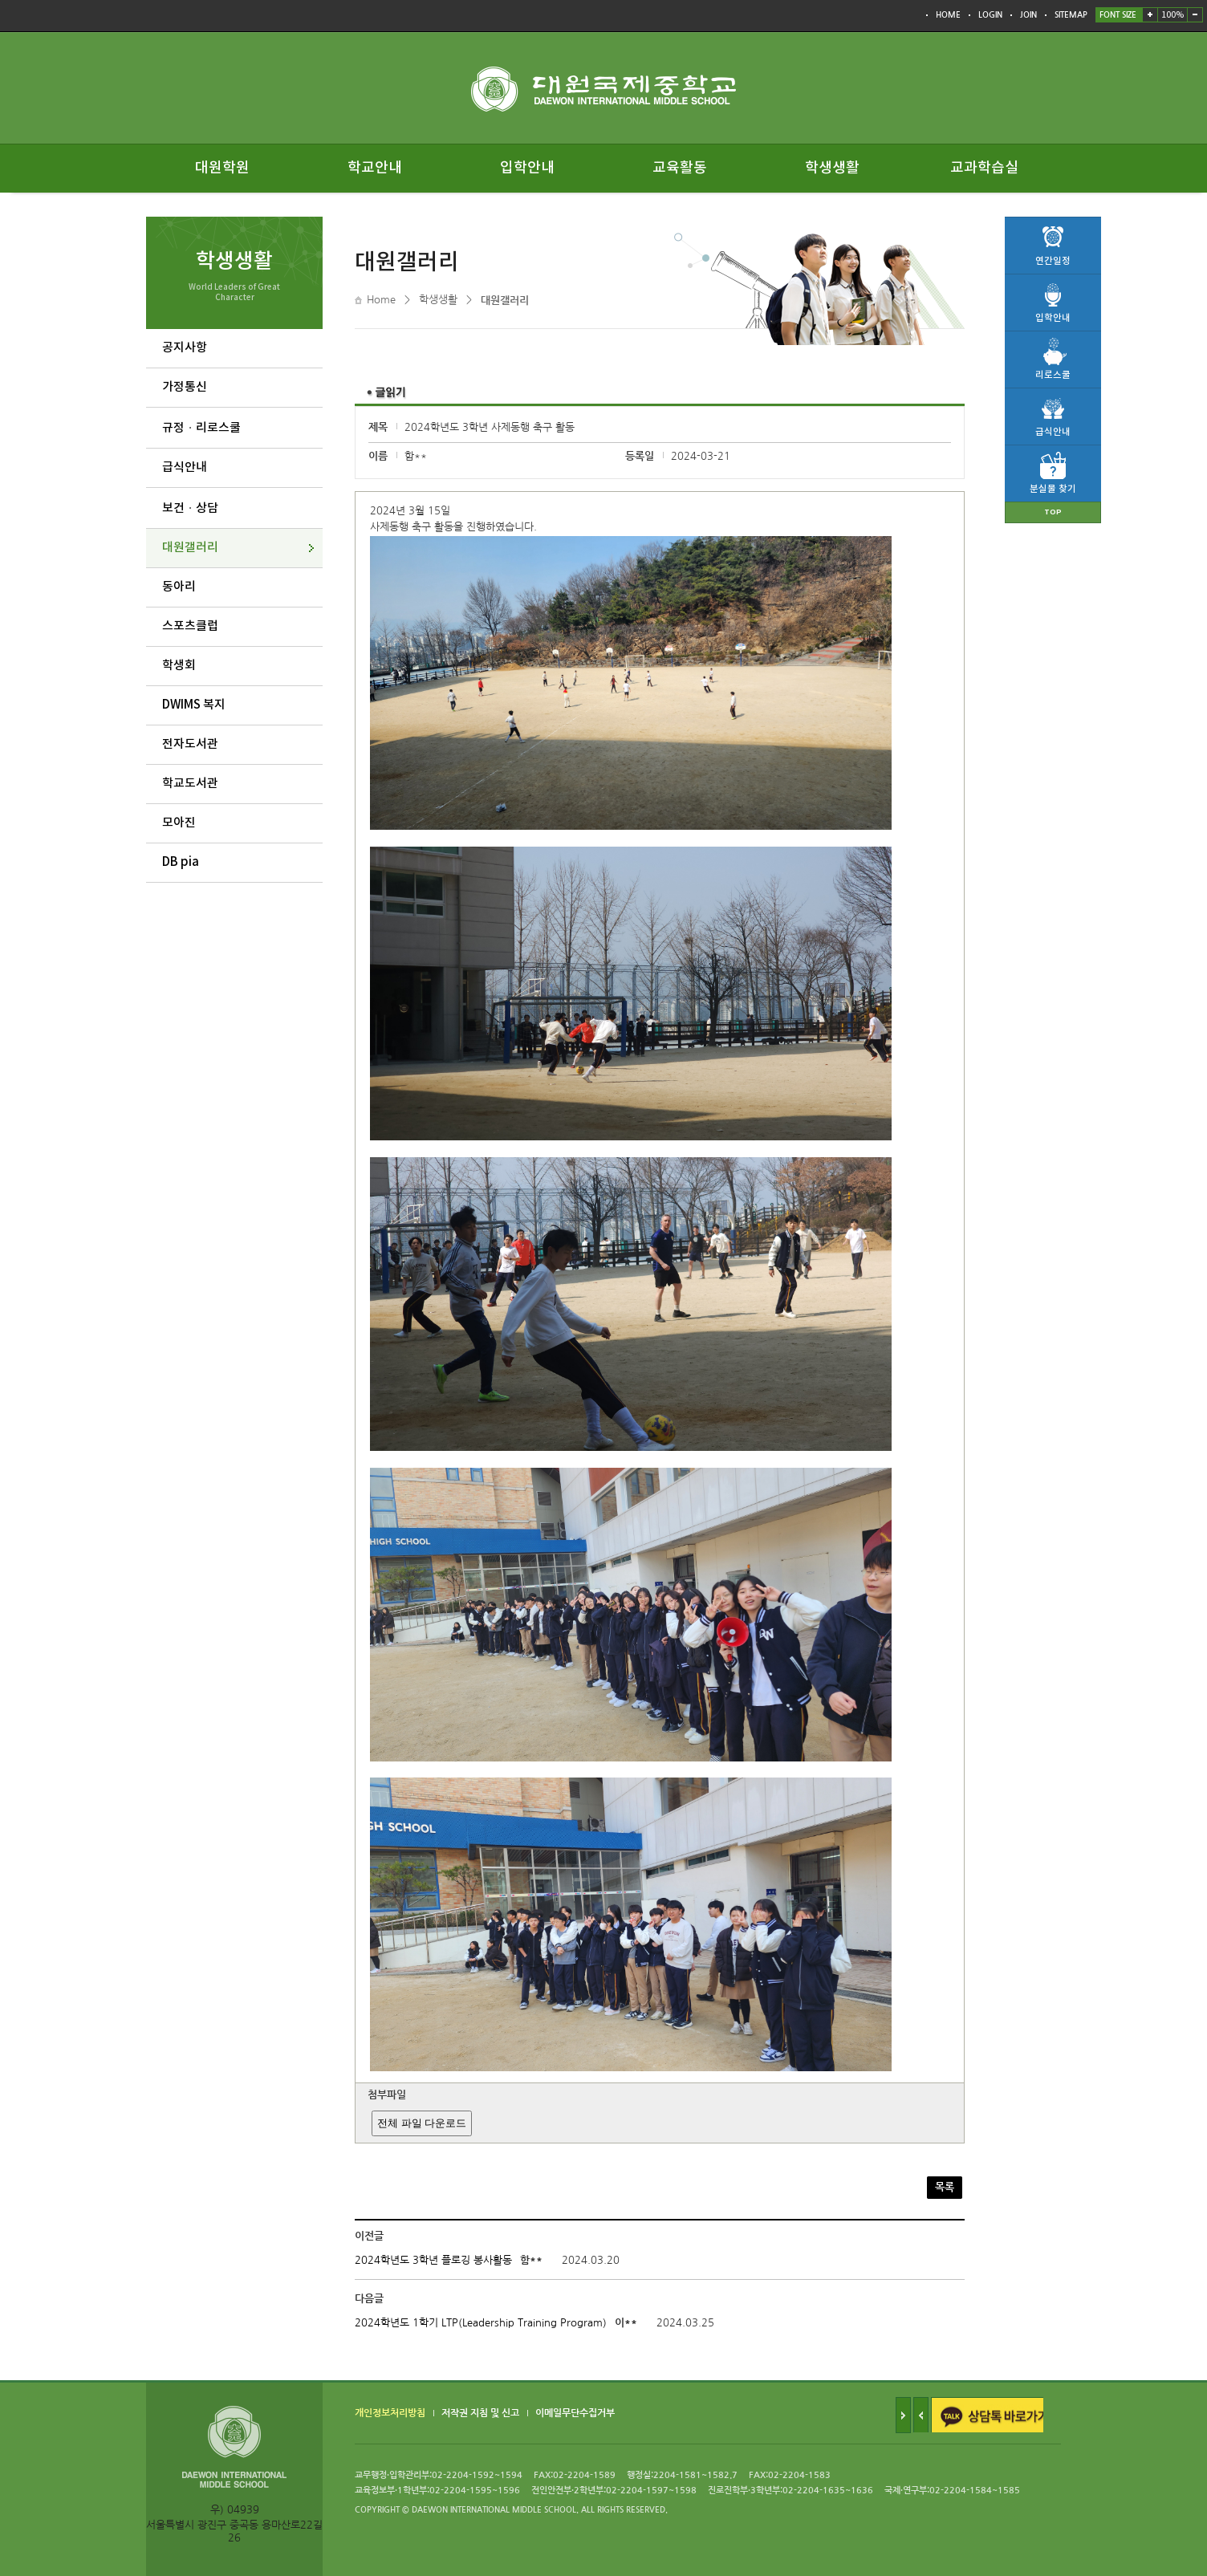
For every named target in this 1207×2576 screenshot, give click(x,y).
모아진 (179, 823)
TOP (1053, 512)
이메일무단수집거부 (575, 2413)
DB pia (180, 862)
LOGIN (990, 14)
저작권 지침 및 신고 (480, 2413)
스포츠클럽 (190, 626)
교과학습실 (984, 168)
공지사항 (184, 348)
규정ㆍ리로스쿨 (201, 428)
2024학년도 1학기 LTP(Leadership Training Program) (481, 2323)
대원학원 (222, 168)
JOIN (1028, 14)
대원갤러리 (190, 548)
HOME (948, 14)
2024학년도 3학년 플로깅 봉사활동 (433, 2260)
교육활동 (679, 168)
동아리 (179, 587)
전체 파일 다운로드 (421, 2123)
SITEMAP (1071, 14)
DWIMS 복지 (194, 705)
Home (381, 300)
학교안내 (374, 168)
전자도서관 (190, 744)
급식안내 (184, 467)
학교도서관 (190, 783)
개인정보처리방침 (390, 2413)
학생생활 (832, 168)
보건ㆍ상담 (190, 508)
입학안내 (527, 168)
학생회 (179, 665)
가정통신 (184, 387)
